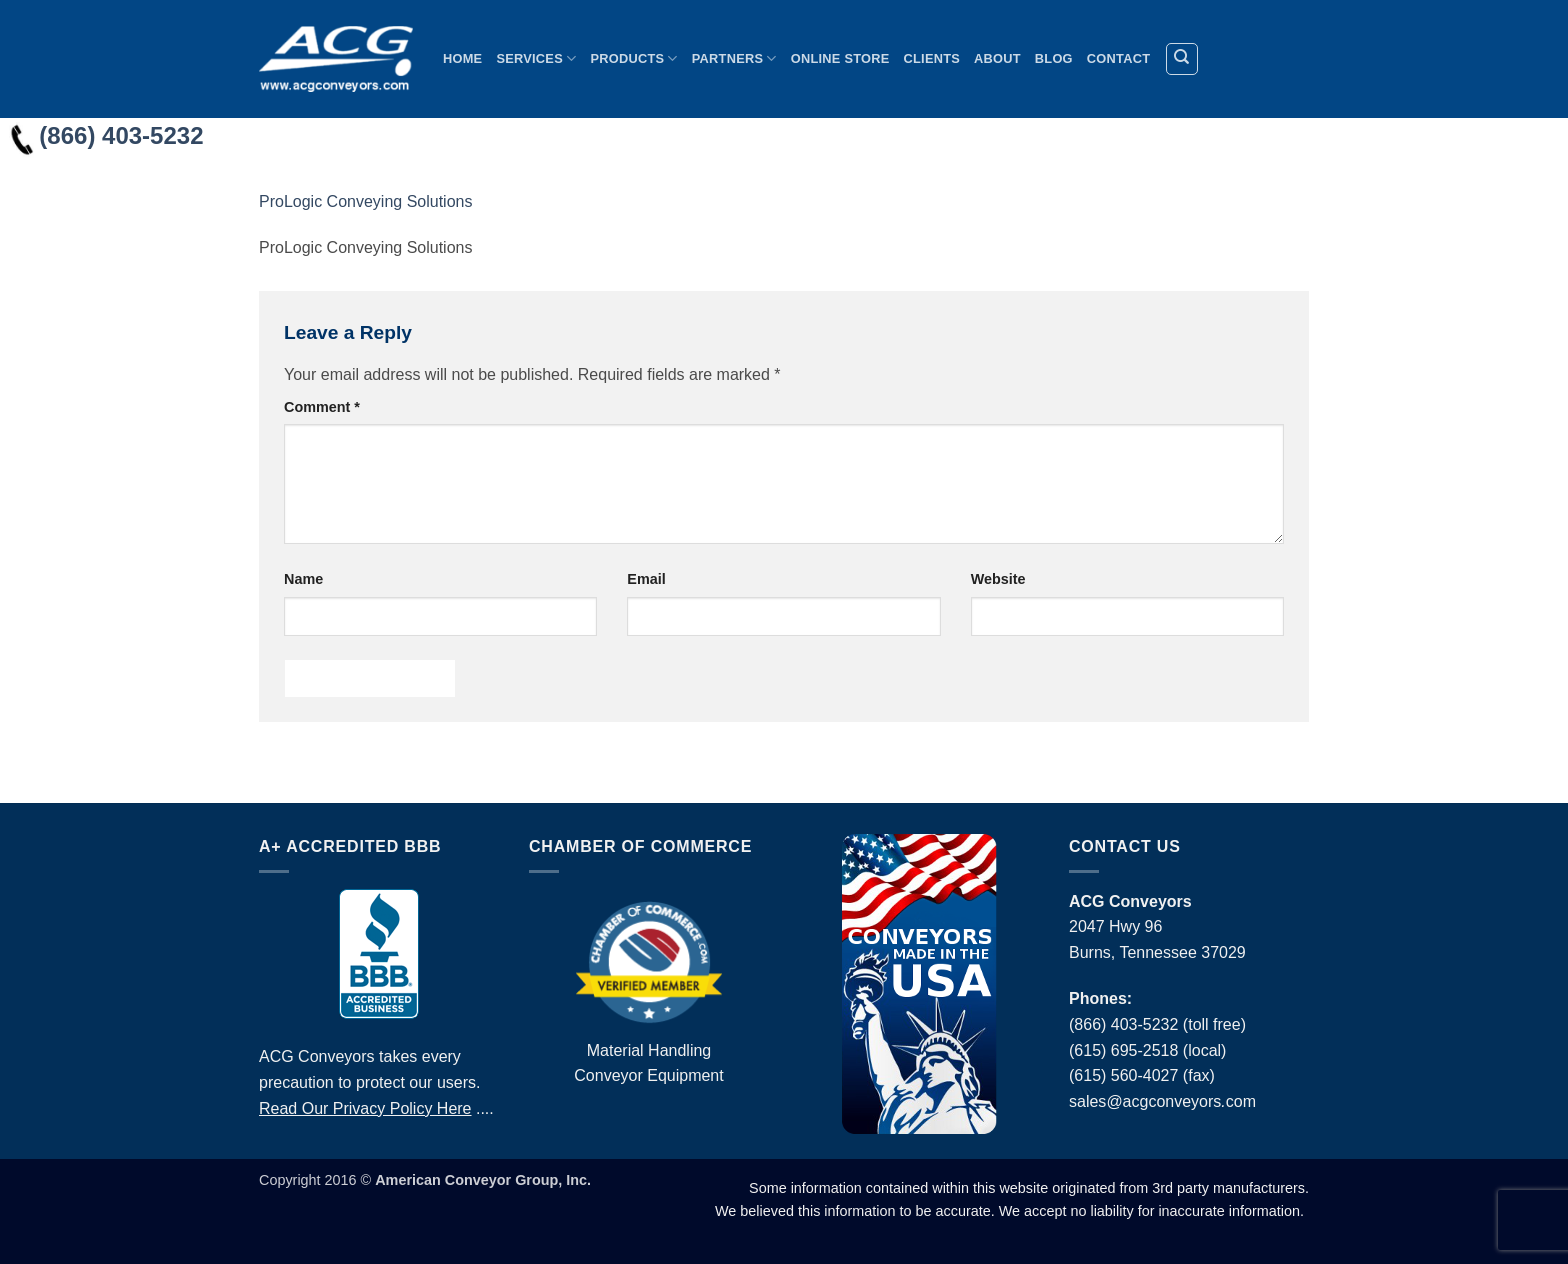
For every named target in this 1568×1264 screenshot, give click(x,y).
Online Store (840, 58)
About (997, 58)
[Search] (1182, 59)
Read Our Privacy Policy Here (365, 1108)
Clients (932, 58)
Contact (1118, 58)
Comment (322, 407)
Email (646, 579)
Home (462, 58)
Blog (1054, 58)
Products (633, 58)
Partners (734, 58)
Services (536, 58)
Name (303, 579)
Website (998, 579)
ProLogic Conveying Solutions (365, 201)
